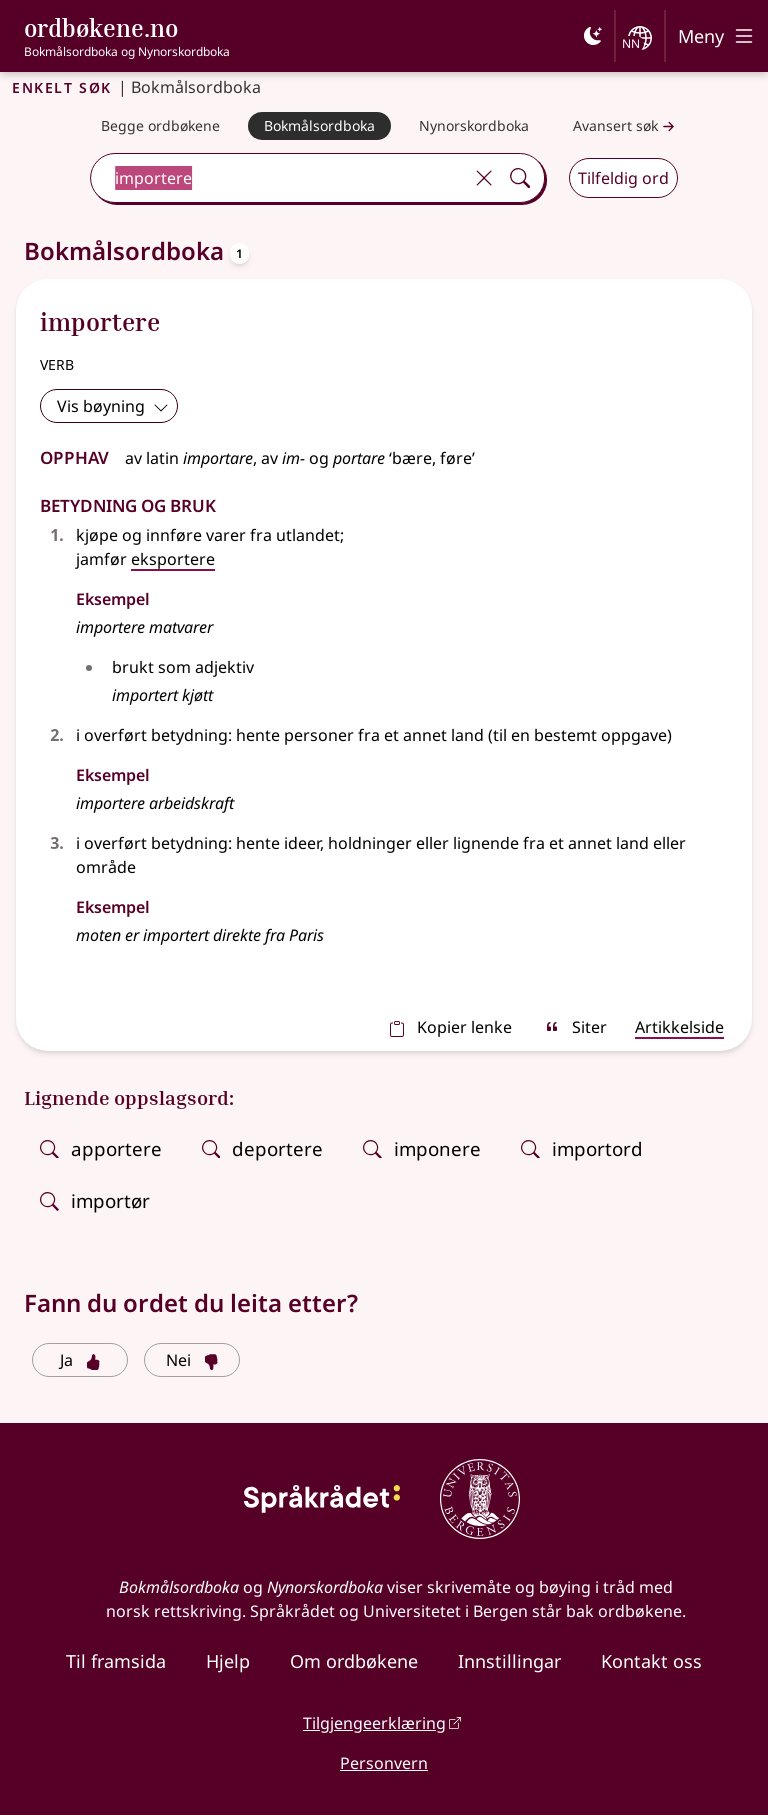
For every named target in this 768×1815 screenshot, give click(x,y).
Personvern (384, 1763)
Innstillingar (509, 1661)
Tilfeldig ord (623, 178)
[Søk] (520, 178)
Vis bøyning (113, 406)
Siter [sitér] (575, 1027)
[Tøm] (484, 178)
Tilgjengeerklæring (374, 1723)
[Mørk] (593, 36)
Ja (80, 1360)
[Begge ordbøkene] (160, 126)
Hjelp (228, 1661)
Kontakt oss (651, 1661)
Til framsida (116, 1661)
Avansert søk (626, 126)
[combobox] (279, 178)
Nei (192, 1360)
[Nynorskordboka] (474, 126)
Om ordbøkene (354, 1661)
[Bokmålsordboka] (319, 126)
